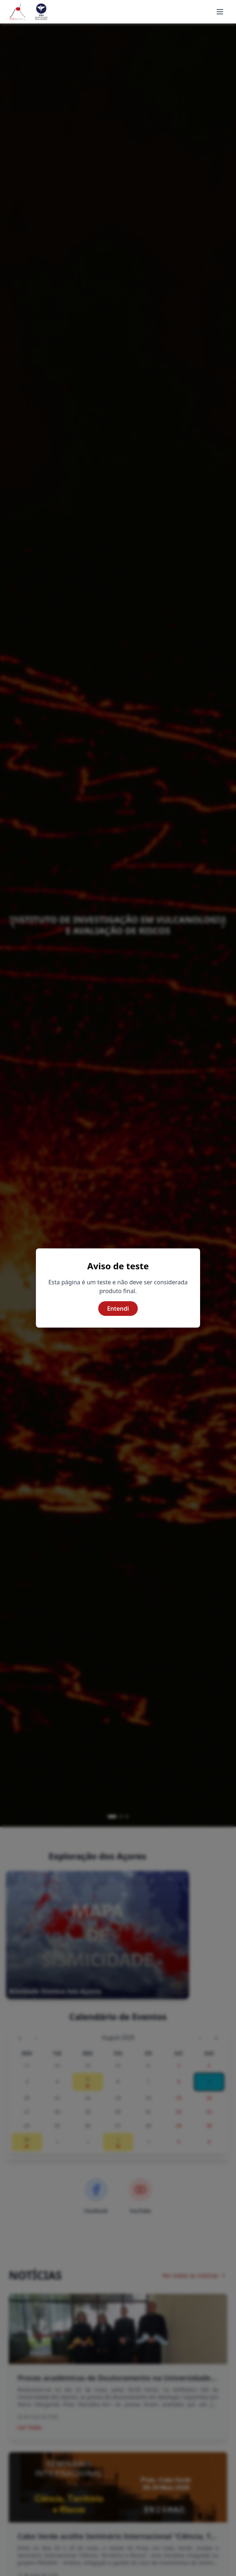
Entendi (118, 1308)
